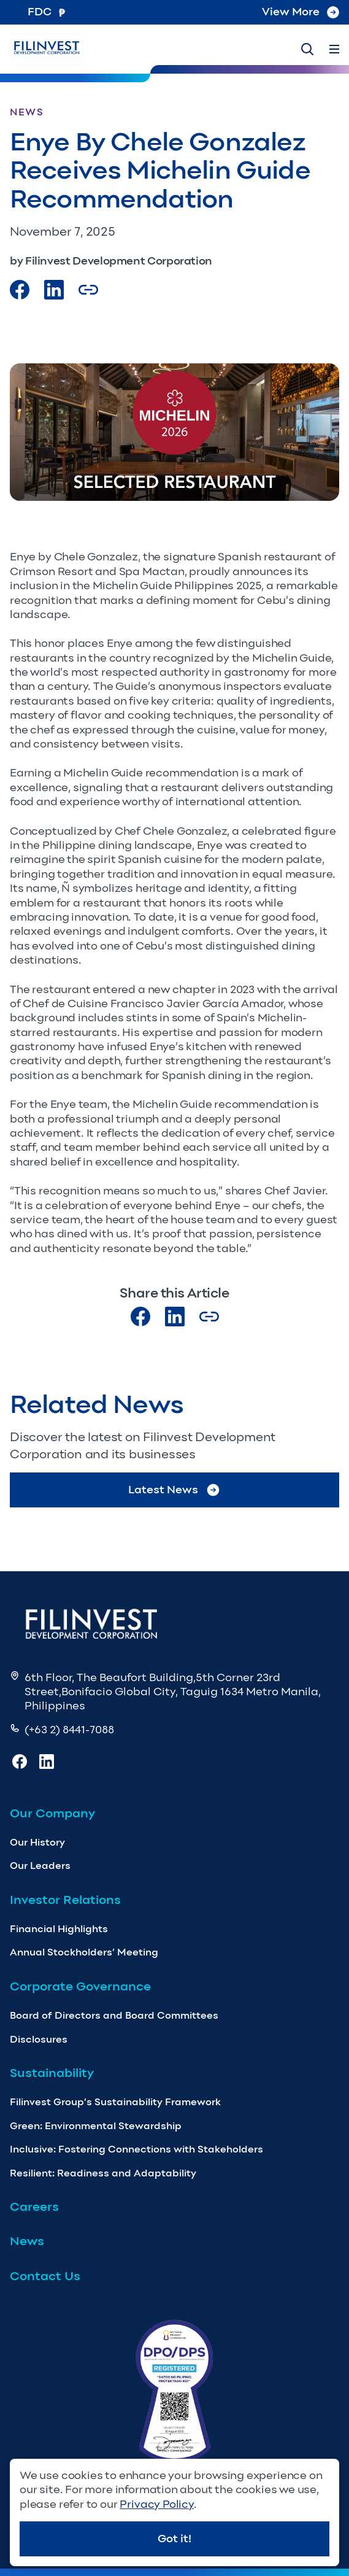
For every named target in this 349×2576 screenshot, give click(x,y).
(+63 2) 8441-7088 (69, 1729)
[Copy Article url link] (88, 290)
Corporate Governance (80, 1986)
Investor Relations (65, 1899)
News (27, 2241)
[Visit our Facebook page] (19, 290)
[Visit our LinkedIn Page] (54, 290)
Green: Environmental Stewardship (96, 2126)
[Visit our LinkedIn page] (175, 1316)
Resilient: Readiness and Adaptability (103, 2173)
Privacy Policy (156, 2504)
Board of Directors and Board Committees (114, 2015)
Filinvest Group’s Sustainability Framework (115, 2102)
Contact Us (45, 2276)
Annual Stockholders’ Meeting (84, 1952)
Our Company (52, 1813)
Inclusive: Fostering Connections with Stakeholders (136, 2149)
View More (300, 11)
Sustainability (52, 2072)
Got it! (174, 2538)
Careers (34, 2206)
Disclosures (38, 2039)
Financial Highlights (59, 1929)
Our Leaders (40, 1865)
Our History (37, 1842)
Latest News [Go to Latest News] (174, 1490)
